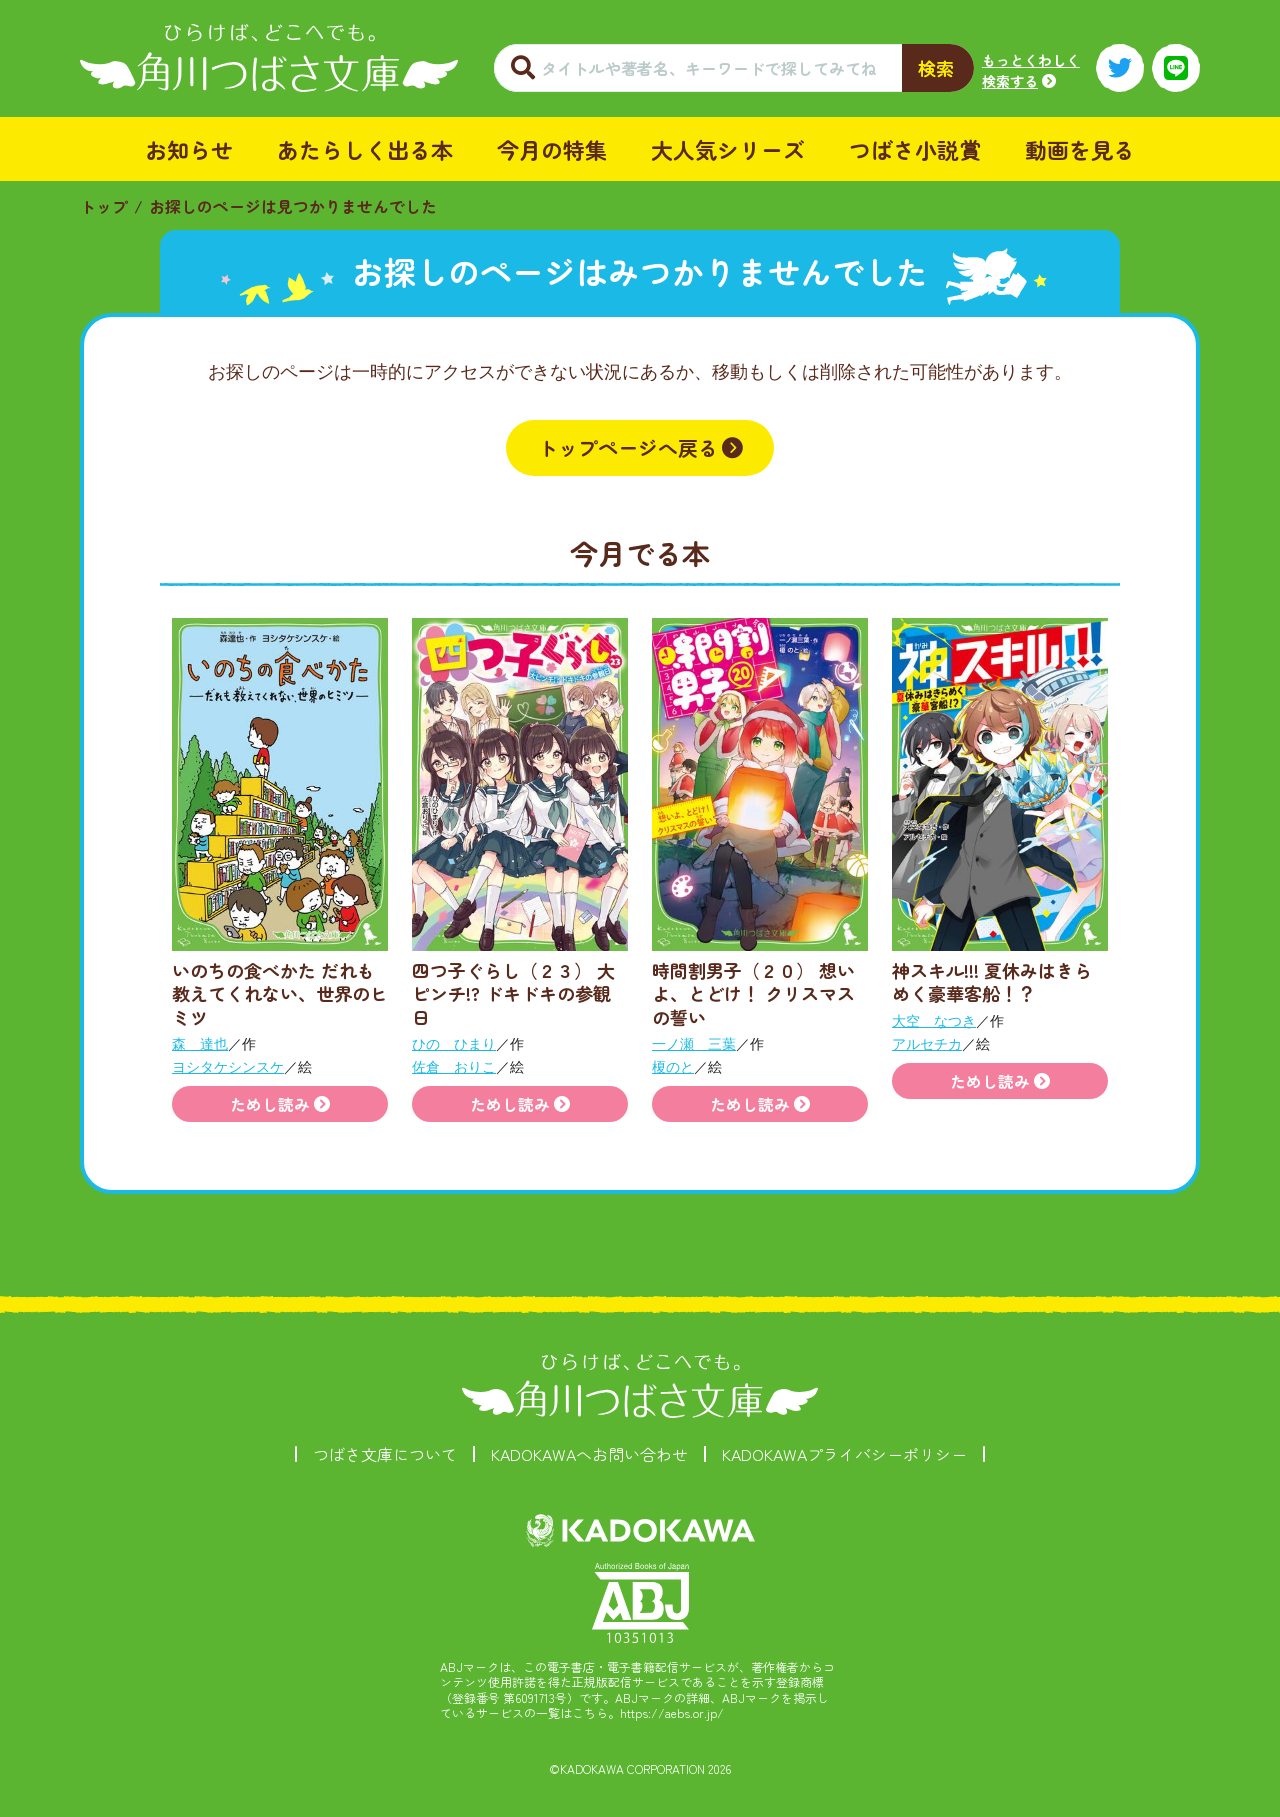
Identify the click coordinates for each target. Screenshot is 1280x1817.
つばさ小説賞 (915, 149)
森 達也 (200, 1044)
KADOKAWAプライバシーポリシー (844, 1454)
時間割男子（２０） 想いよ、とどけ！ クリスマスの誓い (753, 993)
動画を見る (1080, 149)
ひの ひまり (454, 1044)
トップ (104, 206)
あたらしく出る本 (365, 149)
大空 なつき (934, 1021)
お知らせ (189, 149)
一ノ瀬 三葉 (694, 1044)
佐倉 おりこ (454, 1067)
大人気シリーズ (728, 149)
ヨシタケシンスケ (228, 1067)
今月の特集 (552, 149)
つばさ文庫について (385, 1454)
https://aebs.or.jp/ (672, 1712)
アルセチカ (927, 1044)
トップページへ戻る (628, 447)
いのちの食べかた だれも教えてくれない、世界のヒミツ (280, 993)
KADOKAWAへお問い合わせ (589, 1454)
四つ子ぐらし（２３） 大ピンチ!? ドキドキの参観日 (513, 993)
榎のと (673, 1067)
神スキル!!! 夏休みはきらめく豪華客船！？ (992, 981)
